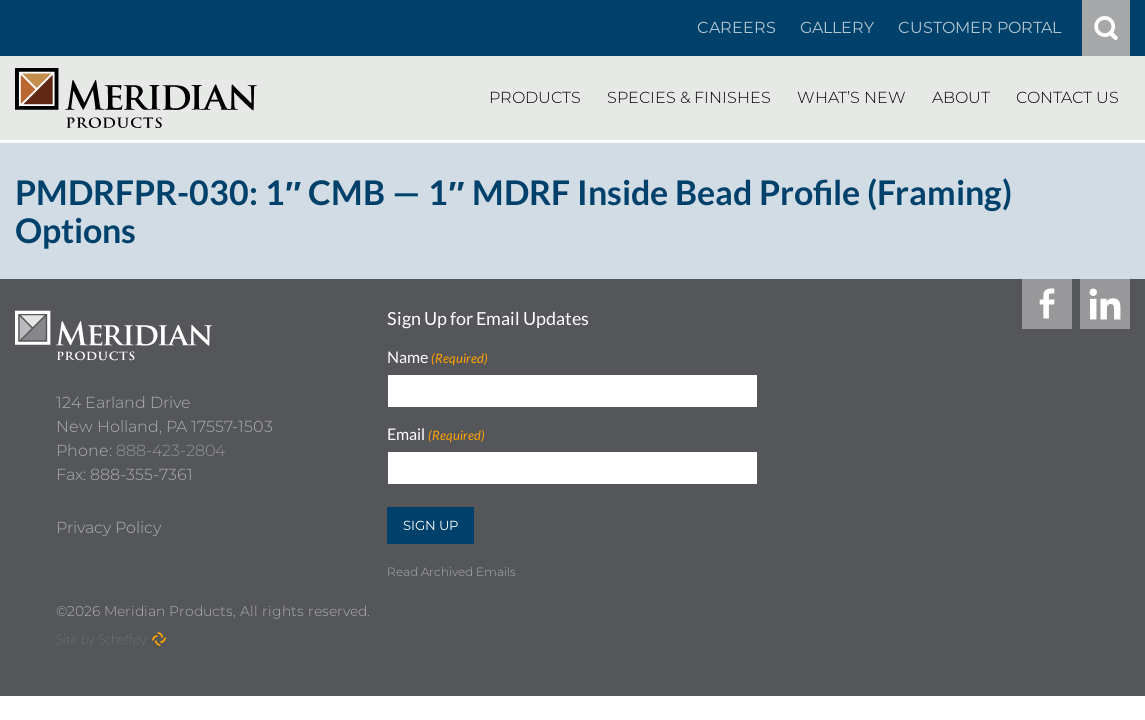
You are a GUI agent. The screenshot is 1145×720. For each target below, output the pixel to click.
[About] (961, 98)
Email (436, 434)
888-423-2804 (170, 441)
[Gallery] (837, 28)
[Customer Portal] (979, 28)
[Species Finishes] (689, 98)
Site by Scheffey (101, 638)
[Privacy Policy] (108, 519)
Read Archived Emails (451, 571)
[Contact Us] (1067, 98)
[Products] (535, 98)
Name (437, 357)
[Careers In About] (736, 28)
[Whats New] (851, 98)
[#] (1106, 28)
